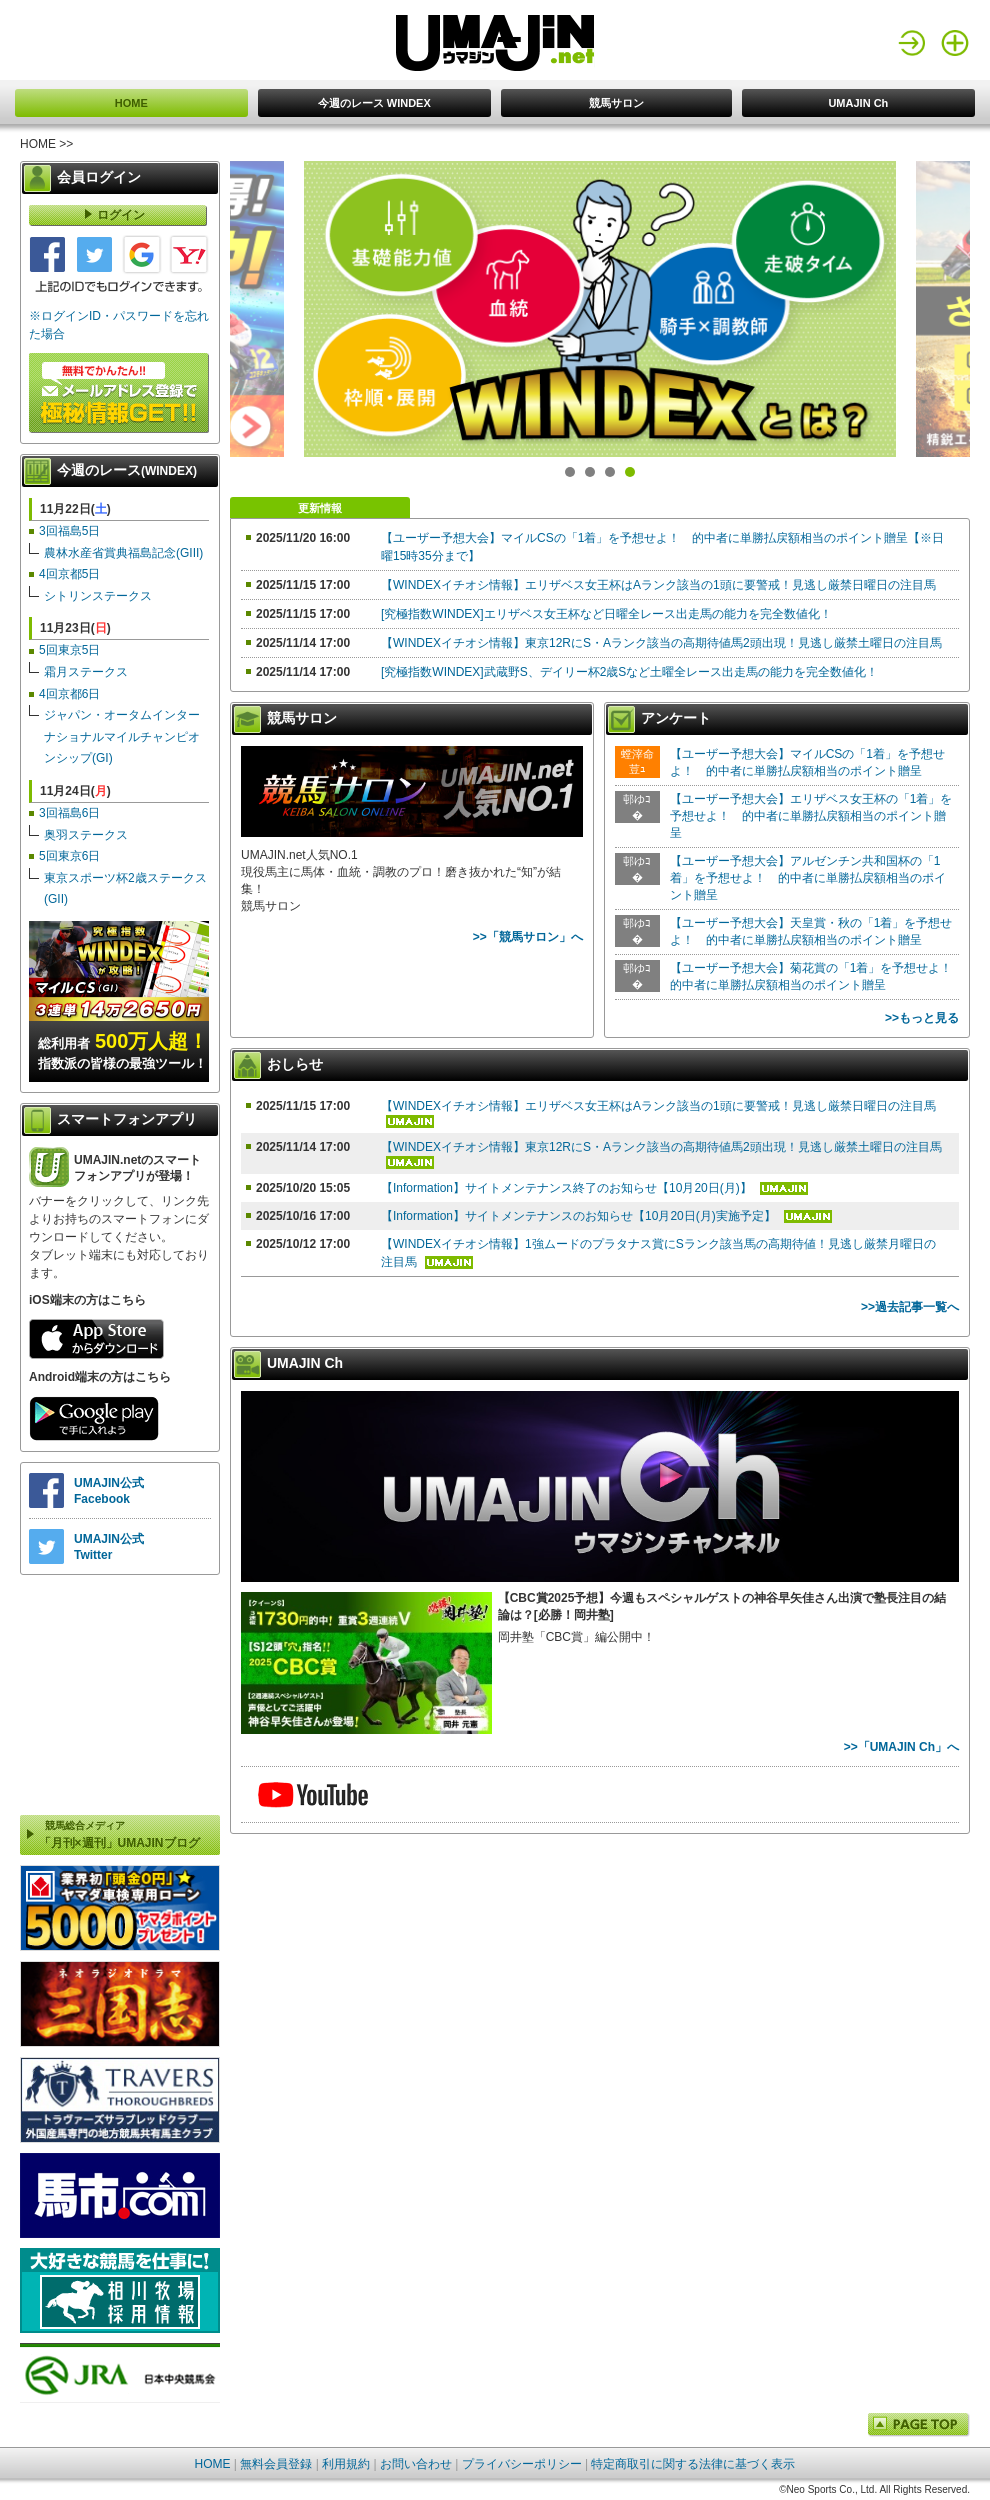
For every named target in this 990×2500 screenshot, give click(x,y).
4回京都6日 (69, 694)
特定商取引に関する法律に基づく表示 (693, 2464)
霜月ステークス (86, 672)
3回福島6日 (69, 813)
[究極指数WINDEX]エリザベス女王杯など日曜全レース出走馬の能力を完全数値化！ (606, 614)
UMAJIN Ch (858, 103)
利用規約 (346, 2464)
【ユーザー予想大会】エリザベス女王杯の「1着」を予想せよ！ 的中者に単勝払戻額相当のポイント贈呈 (811, 816)
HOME (131, 103)
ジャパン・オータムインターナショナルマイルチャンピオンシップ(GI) (122, 736)
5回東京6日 (69, 856)
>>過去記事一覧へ (910, 1307)
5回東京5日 (69, 650)
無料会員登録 (276, 2464)
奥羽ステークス (86, 835)
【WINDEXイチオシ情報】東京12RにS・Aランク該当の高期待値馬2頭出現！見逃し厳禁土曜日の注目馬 (661, 643)
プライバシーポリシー (522, 2464)
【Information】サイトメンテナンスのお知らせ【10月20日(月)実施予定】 (580, 1216)
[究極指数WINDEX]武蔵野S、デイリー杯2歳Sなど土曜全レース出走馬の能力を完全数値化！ (629, 672)
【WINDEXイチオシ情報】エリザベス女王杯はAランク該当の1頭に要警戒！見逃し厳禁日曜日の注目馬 (658, 585)
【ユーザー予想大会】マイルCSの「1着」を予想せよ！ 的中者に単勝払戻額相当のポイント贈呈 (807, 762)
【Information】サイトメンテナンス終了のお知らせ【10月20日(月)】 (568, 1188)
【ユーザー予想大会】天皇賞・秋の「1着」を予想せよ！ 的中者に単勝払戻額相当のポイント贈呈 (811, 931)
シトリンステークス (98, 596)
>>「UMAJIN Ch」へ (901, 1747)
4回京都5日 (69, 574)
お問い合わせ (416, 2464)
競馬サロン (616, 103)
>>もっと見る (922, 1018)
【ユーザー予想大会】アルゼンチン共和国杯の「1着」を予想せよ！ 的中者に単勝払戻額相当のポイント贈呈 (808, 878)
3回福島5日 (69, 531)
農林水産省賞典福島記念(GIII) (123, 553)
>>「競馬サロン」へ (528, 937)
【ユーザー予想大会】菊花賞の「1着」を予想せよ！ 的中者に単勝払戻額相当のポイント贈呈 (812, 976)
